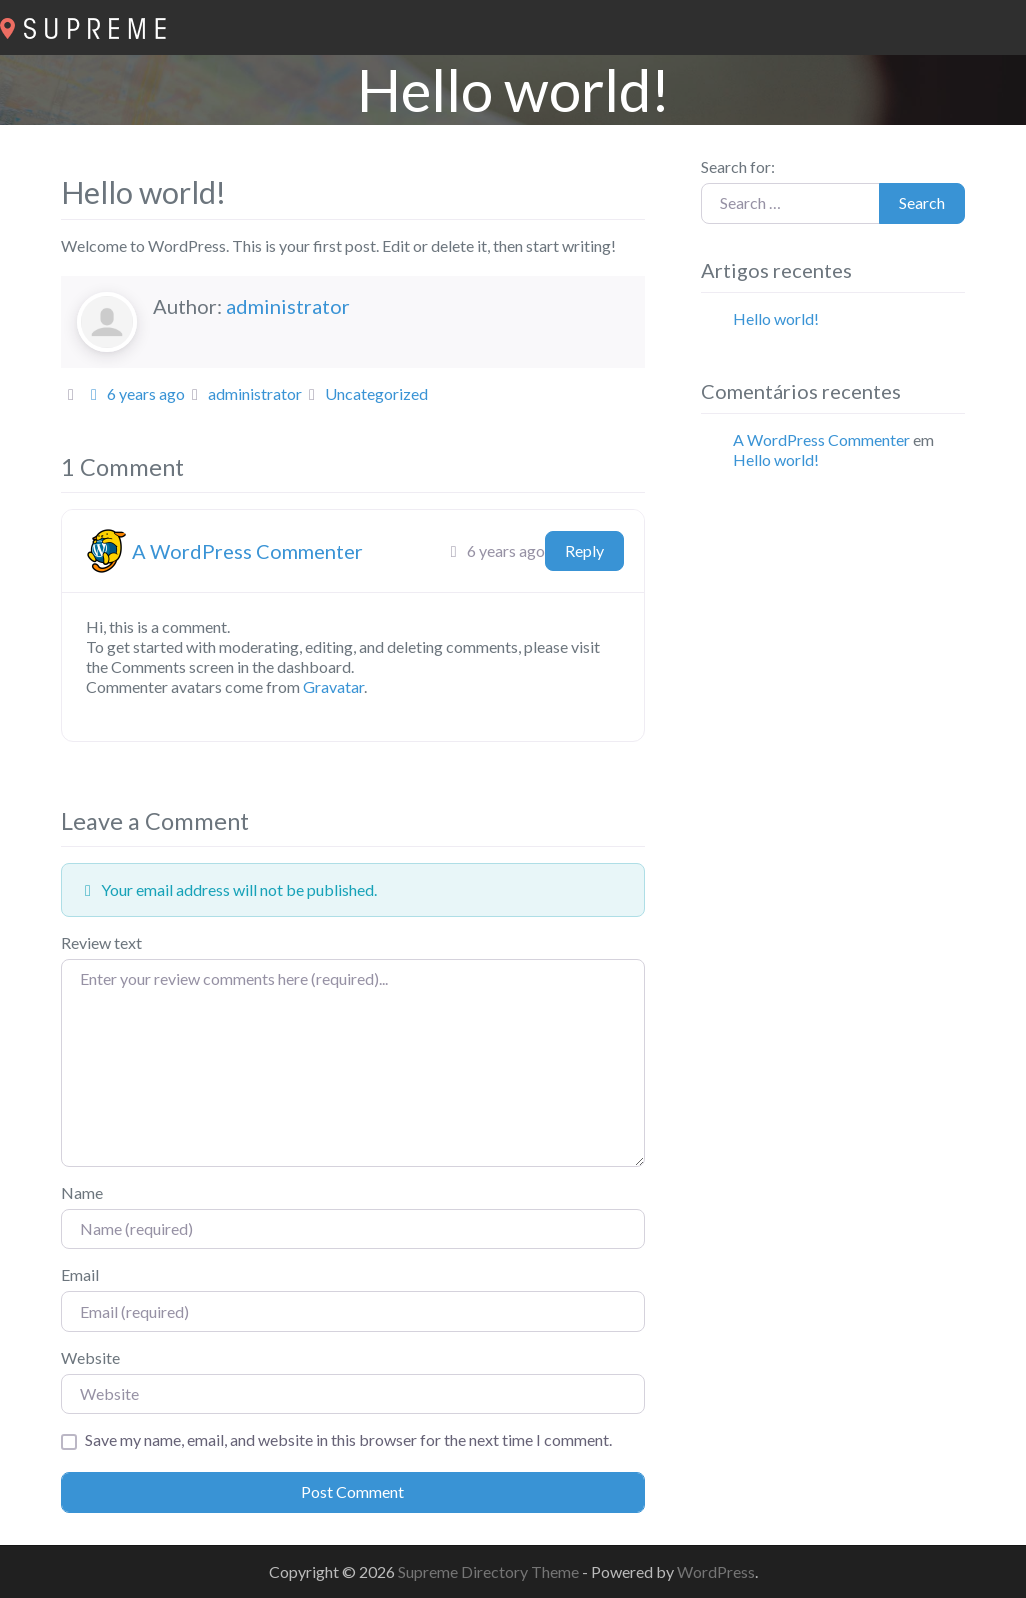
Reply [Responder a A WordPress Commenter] (584, 550)
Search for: (738, 166)
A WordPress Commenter (247, 551)
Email (80, 1274)
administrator (288, 306)
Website (90, 1357)
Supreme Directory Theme (490, 1571)
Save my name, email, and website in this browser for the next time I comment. (348, 1439)
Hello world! (776, 318)
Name (82, 1192)
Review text (101, 942)
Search (922, 202)
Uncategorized (376, 393)
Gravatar (333, 686)
